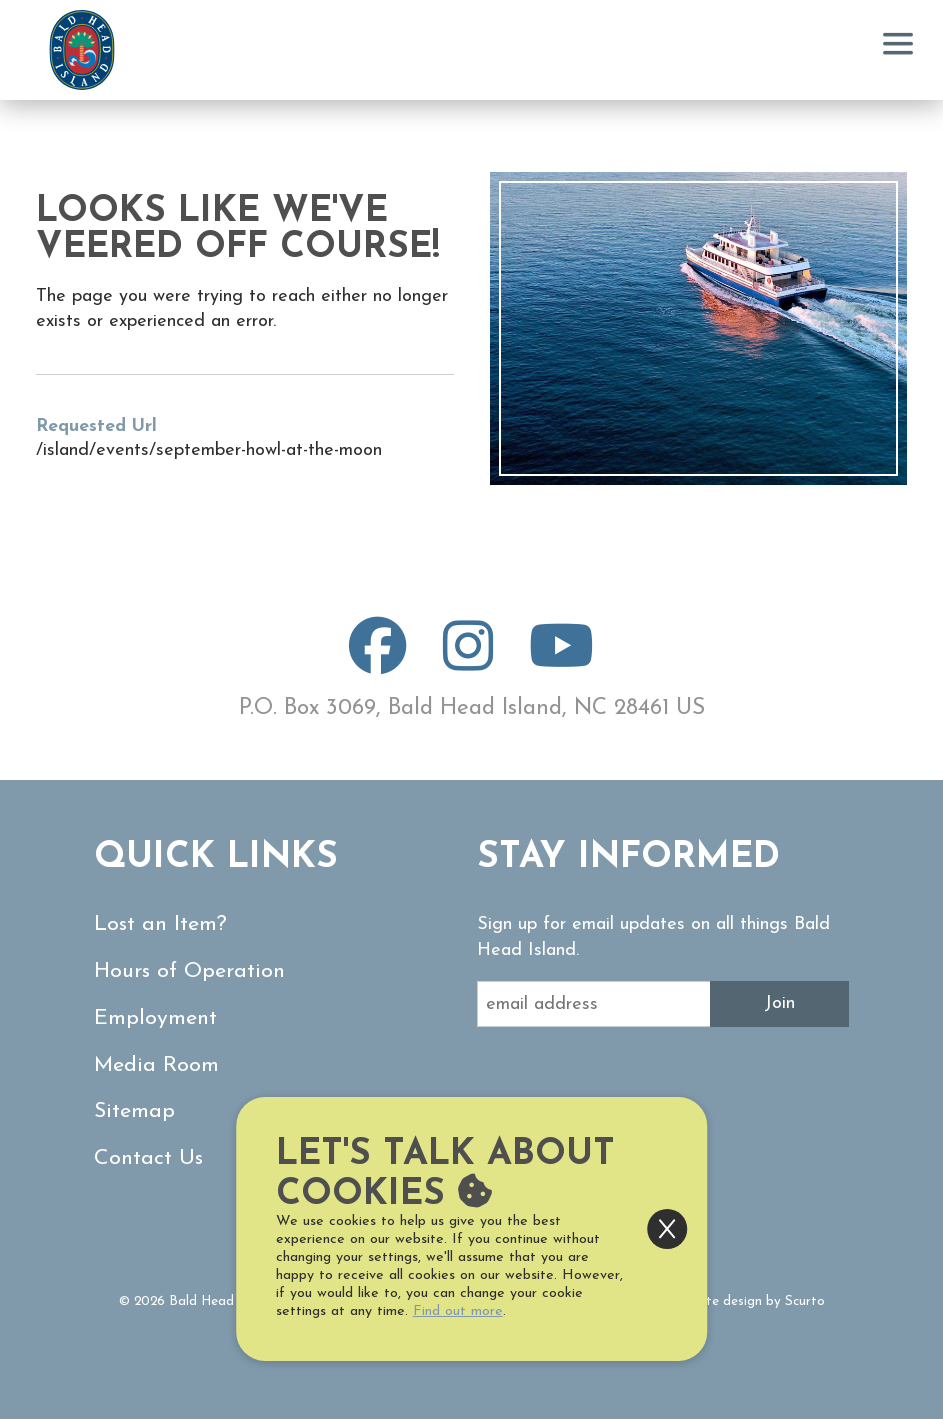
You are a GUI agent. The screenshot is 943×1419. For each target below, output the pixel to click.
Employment (155, 1018)
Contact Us (148, 1158)
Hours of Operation (189, 971)
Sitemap (134, 1111)
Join (779, 1003)
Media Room (156, 1065)
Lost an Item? (160, 924)
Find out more (458, 1311)
